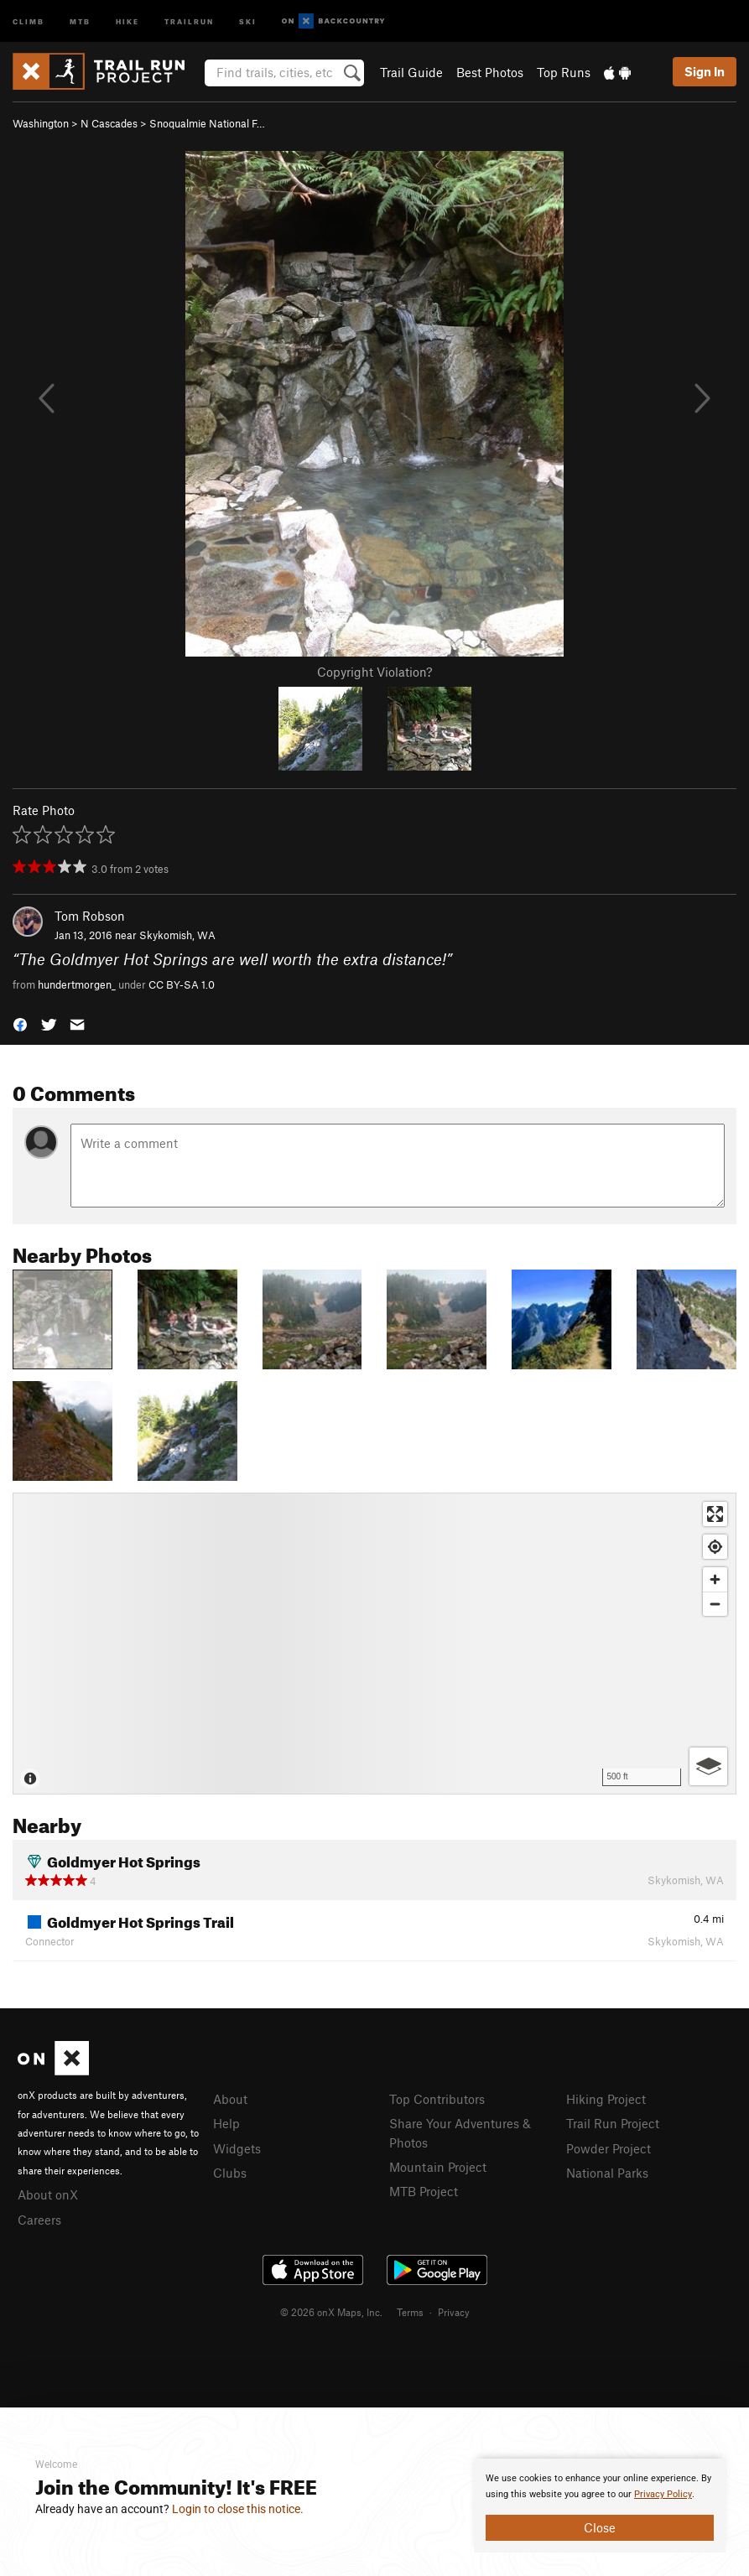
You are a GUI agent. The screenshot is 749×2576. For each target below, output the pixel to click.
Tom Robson (90, 915)
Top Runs (563, 72)
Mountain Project (437, 2166)
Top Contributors (437, 2098)
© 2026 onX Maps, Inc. (331, 2312)
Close (600, 2527)
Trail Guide (411, 72)
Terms (410, 2312)
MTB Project (423, 2191)
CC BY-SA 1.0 (181, 984)
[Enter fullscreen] (715, 1514)
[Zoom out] (715, 1604)
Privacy (454, 2312)
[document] (600, 2505)
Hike (127, 20)
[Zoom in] (715, 1579)
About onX (48, 2194)
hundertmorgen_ (77, 984)
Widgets (237, 2148)
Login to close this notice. (238, 2509)
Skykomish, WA (177, 935)
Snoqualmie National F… (207, 123)
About (230, 2098)
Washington (41, 123)
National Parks (607, 2172)
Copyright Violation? (374, 671)
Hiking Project (606, 2098)
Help (226, 2123)
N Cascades (109, 123)
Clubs (230, 2172)
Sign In (704, 71)
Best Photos (489, 72)
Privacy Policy (663, 2494)
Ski (248, 20)
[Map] (374, 1643)
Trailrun (189, 20)
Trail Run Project (612, 2123)
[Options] (708, 1766)
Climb (28, 20)
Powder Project (608, 2148)
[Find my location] (715, 1547)
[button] (20, 1023)
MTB (80, 20)
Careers (39, 2219)
